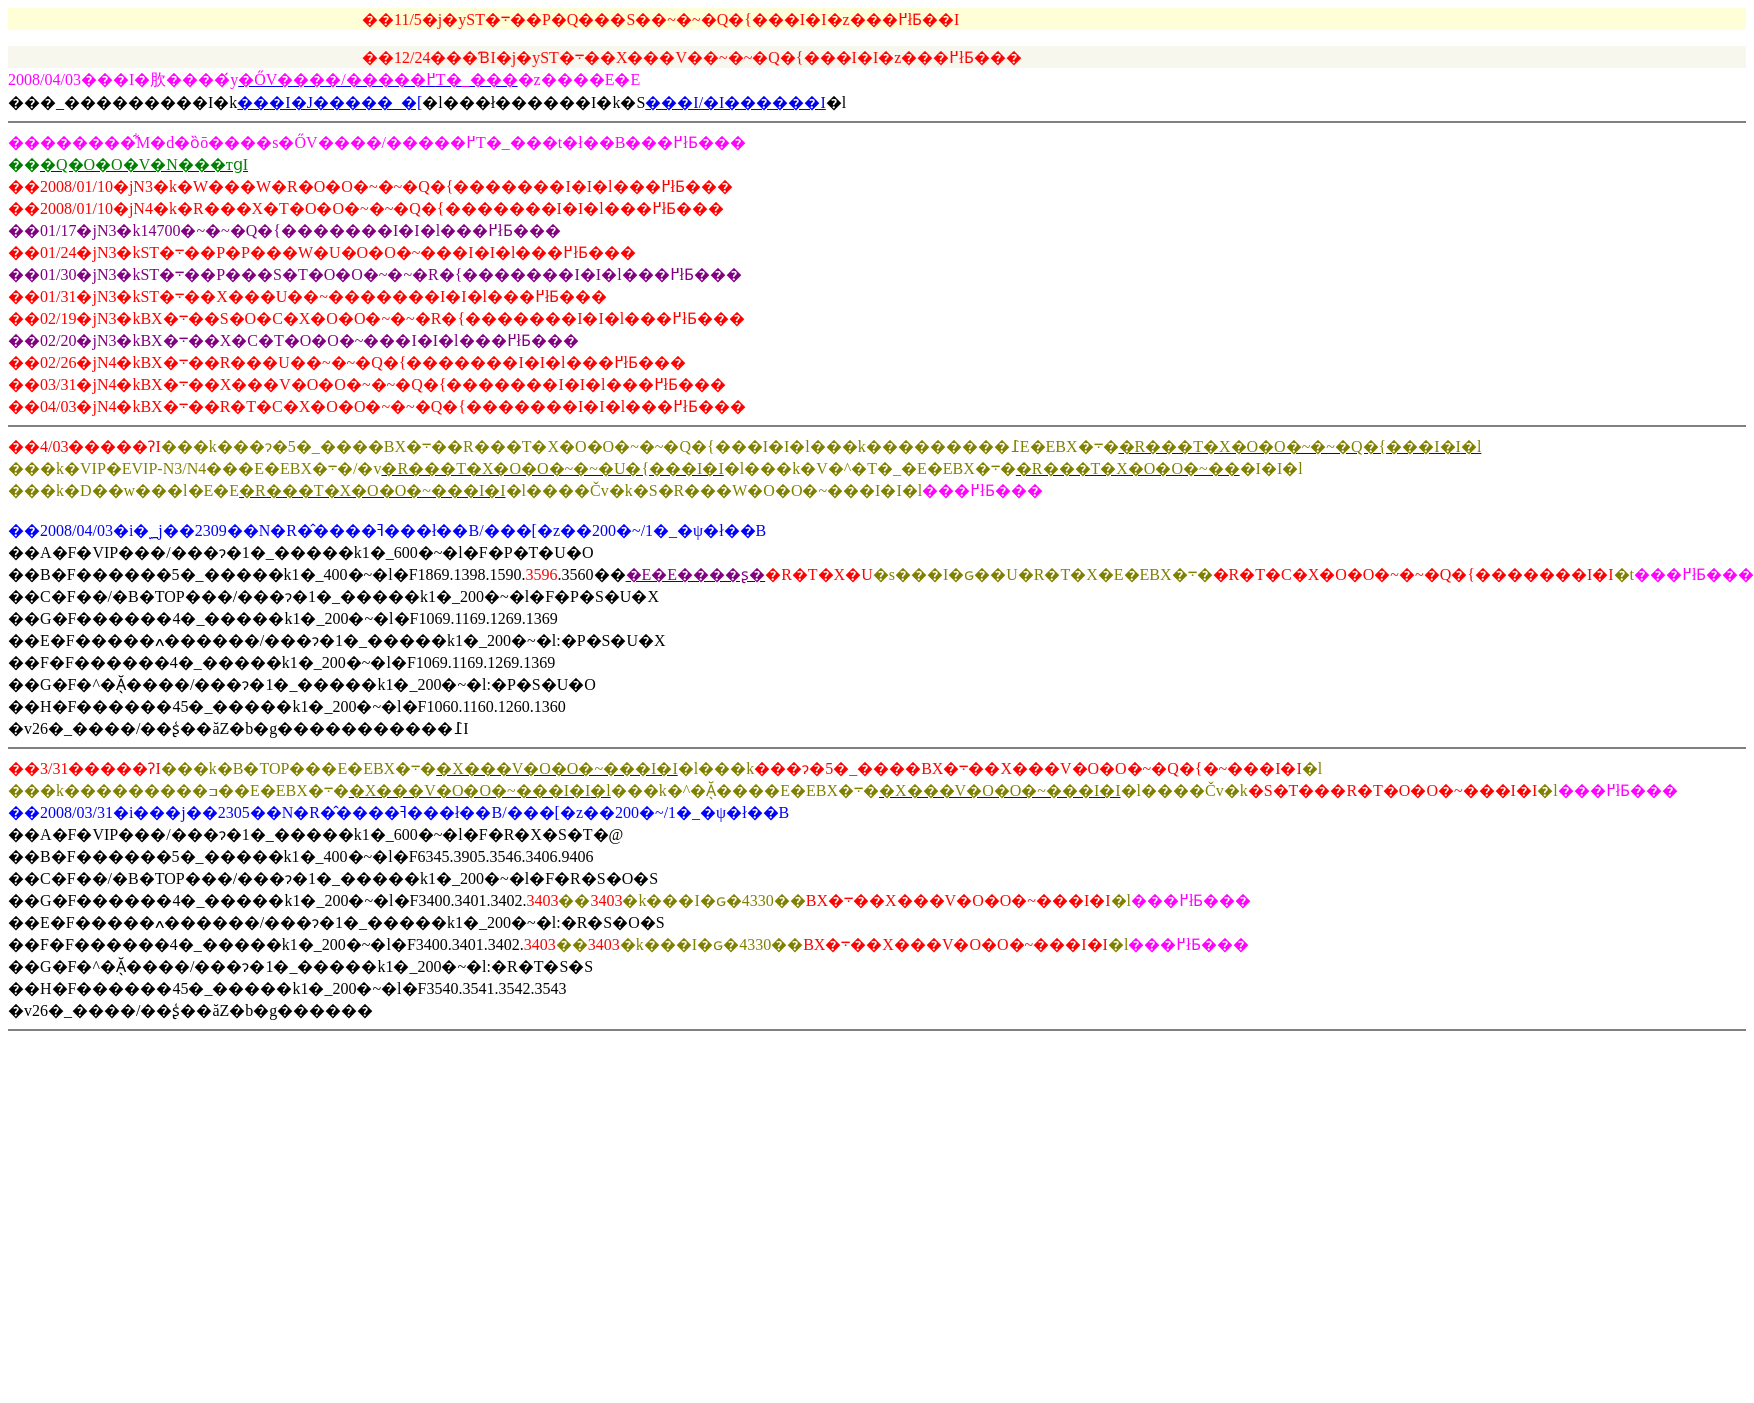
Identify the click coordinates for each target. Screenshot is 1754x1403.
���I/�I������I (735, 102)
